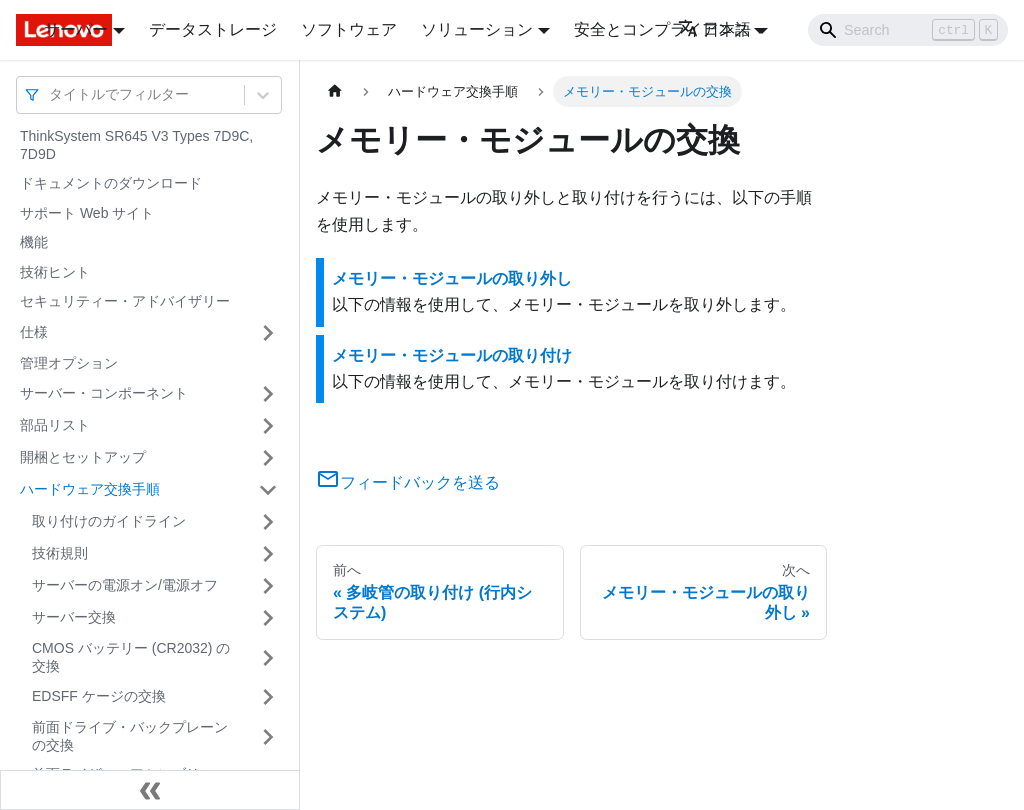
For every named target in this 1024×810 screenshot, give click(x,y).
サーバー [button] (76, 29)
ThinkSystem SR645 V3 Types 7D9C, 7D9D (136, 145)
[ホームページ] (335, 91)
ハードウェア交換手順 (90, 489)
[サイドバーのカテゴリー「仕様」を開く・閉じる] (268, 333)
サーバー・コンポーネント (104, 393)
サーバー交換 (74, 617)
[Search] (908, 30)
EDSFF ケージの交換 (99, 696)
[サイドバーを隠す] (150, 790)
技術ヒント (55, 272)
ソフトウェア (349, 29)
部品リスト (55, 425)
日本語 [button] (714, 29)
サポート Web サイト (87, 213)
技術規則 (60, 553)
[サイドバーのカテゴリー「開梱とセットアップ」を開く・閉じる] (268, 458)
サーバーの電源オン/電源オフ (125, 585)
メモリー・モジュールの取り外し (452, 278)
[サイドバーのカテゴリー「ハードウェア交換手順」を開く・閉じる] (268, 490)
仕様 (34, 332)
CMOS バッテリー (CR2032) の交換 (131, 657)
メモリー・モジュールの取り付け (452, 355)
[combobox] (51, 94)
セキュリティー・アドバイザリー (125, 301)
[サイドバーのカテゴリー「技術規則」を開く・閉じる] (268, 554)
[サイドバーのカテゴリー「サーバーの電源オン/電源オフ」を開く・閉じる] (268, 586)
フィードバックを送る (408, 482)
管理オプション (69, 363)
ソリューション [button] (477, 29)
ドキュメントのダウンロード (111, 183)
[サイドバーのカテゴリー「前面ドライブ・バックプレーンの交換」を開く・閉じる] (268, 736)
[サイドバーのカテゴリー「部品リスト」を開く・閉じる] (268, 426)
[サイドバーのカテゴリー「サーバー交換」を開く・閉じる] (268, 618)
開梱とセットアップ (83, 457)
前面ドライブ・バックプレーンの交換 (130, 736)
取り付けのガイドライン (109, 521)
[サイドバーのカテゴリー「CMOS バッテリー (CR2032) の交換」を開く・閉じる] (268, 657)
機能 (34, 242)
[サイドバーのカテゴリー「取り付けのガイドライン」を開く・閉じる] (268, 522)
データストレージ (213, 29)
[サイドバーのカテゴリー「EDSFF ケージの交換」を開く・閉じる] (268, 697)
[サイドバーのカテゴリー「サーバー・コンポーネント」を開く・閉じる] (268, 394)
